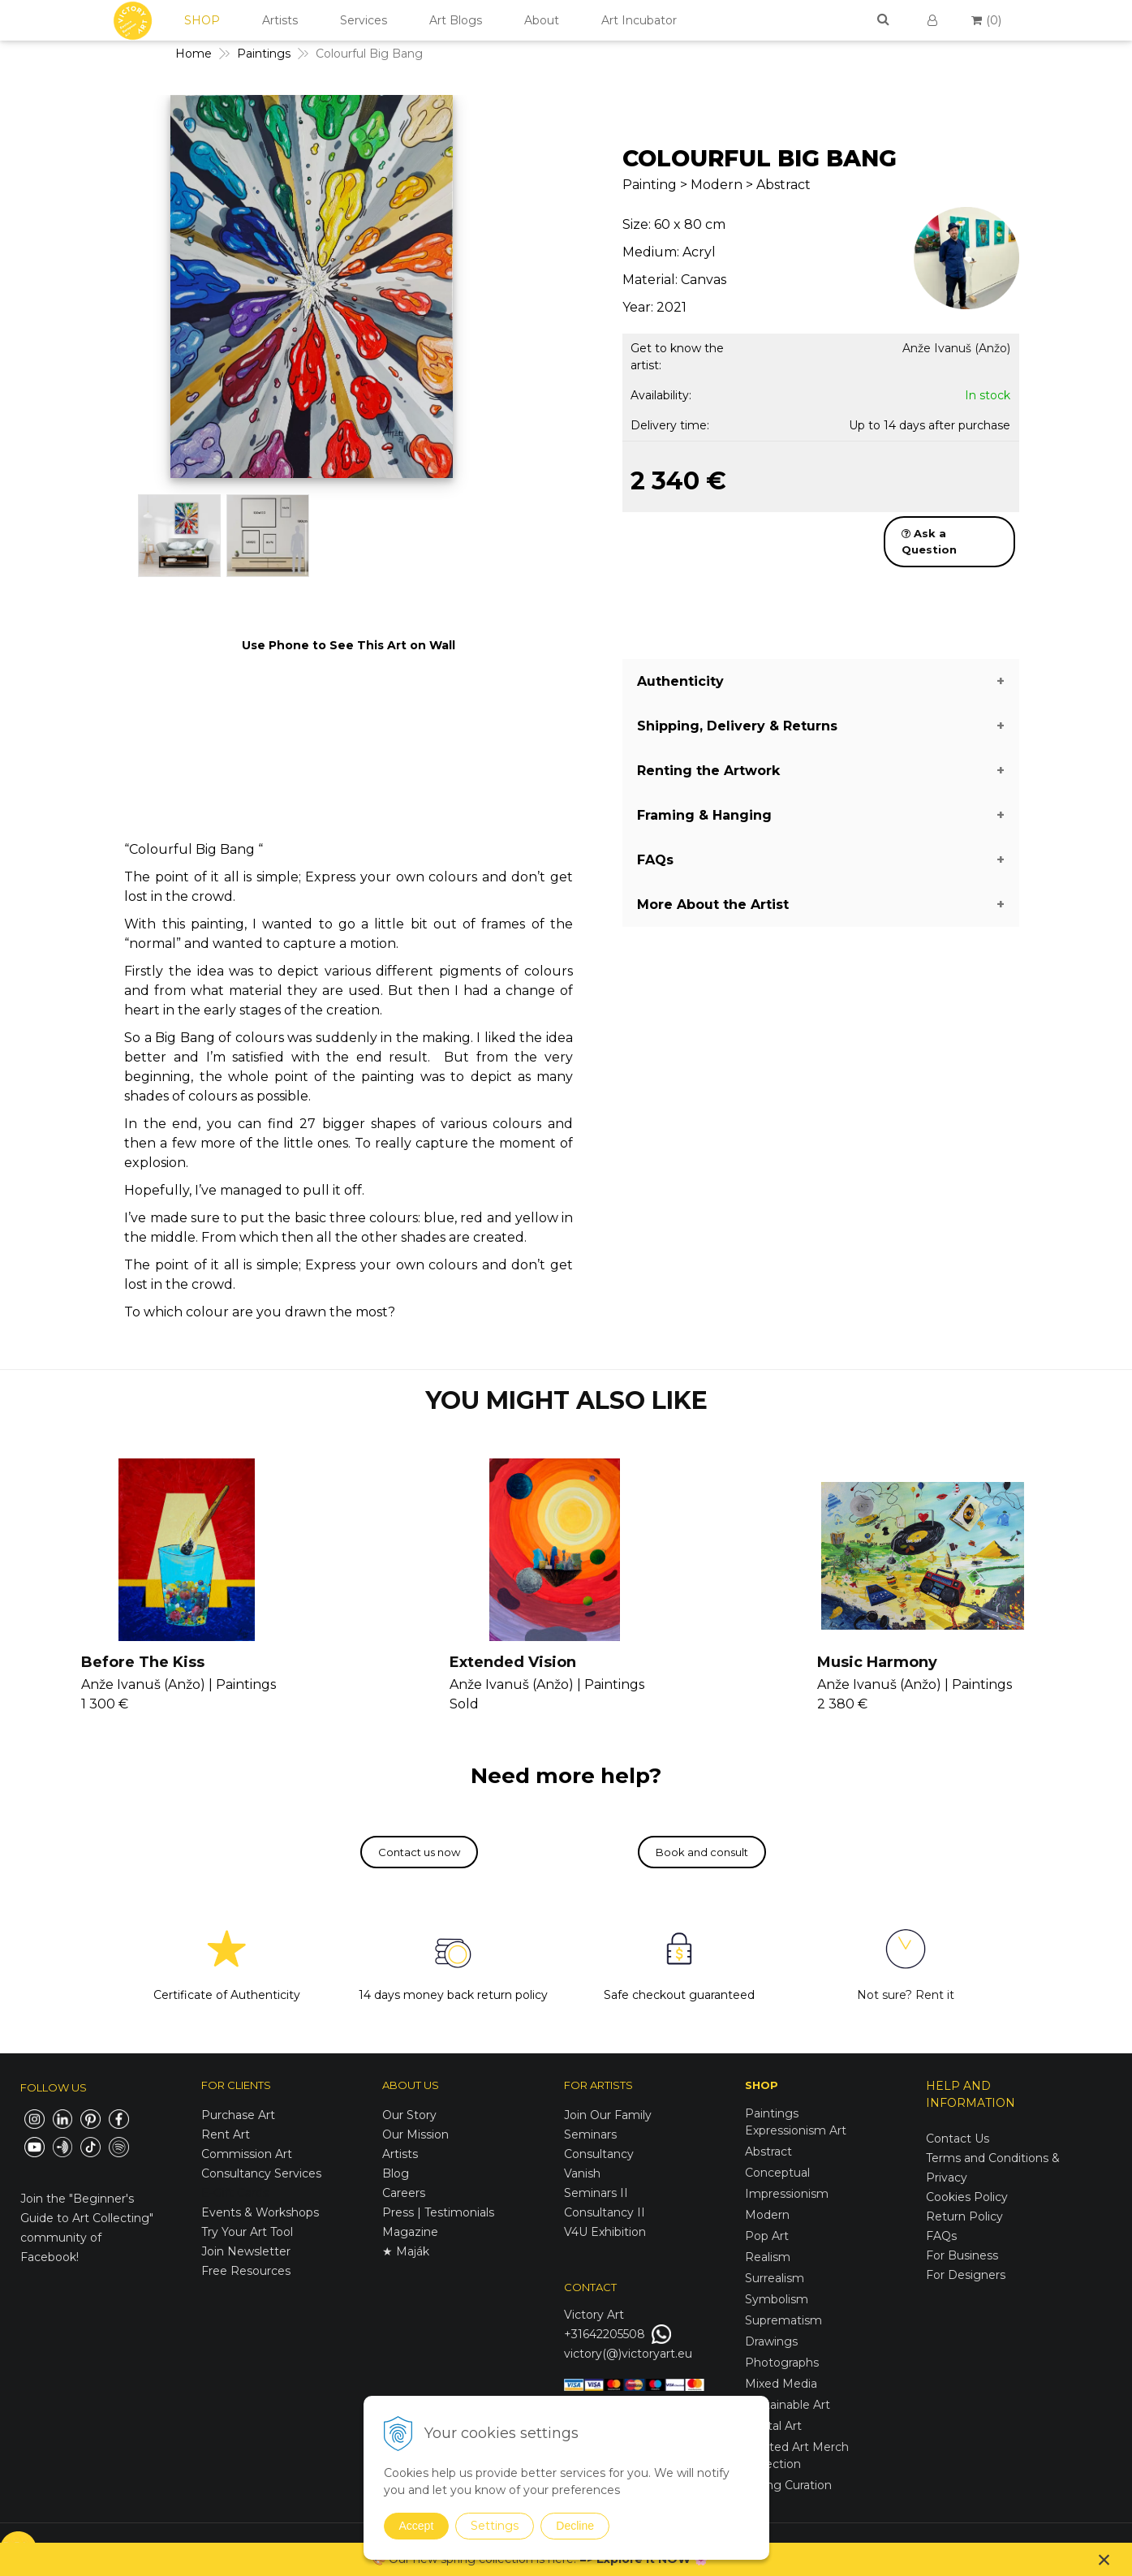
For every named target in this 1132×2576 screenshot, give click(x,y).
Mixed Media (781, 2383)
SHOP (202, 20)
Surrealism (774, 2278)
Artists (280, 20)
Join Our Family (608, 2115)
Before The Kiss (142, 1662)
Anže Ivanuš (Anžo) (956, 348)
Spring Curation (788, 2485)
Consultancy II (604, 2212)
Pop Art (767, 2236)
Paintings (771, 2113)
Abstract (768, 2151)
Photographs (782, 2362)
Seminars (590, 2134)
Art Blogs (455, 20)
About (541, 20)
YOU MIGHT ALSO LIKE (566, 1400)
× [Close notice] (1104, 2559)
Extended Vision (513, 1662)
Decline (575, 2525)
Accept (416, 2525)
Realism (767, 2257)
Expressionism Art (795, 2130)
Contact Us (957, 2138)
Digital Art (773, 2426)
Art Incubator (639, 20)
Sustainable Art (787, 2404)
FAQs (941, 2236)
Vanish (582, 2173)
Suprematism (783, 2320)
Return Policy (964, 2216)
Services (363, 20)
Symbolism (776, 2299)
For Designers (965, 2275)
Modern (767, 2215)
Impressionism (787, 2193)
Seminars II (596, 2193)
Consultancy (599, 2154)
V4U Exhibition (605, 2232)
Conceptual (777, 2172)
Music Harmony (877, 1662)
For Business (963, 2255)
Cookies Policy (967, 2197)
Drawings (771, 2341)
